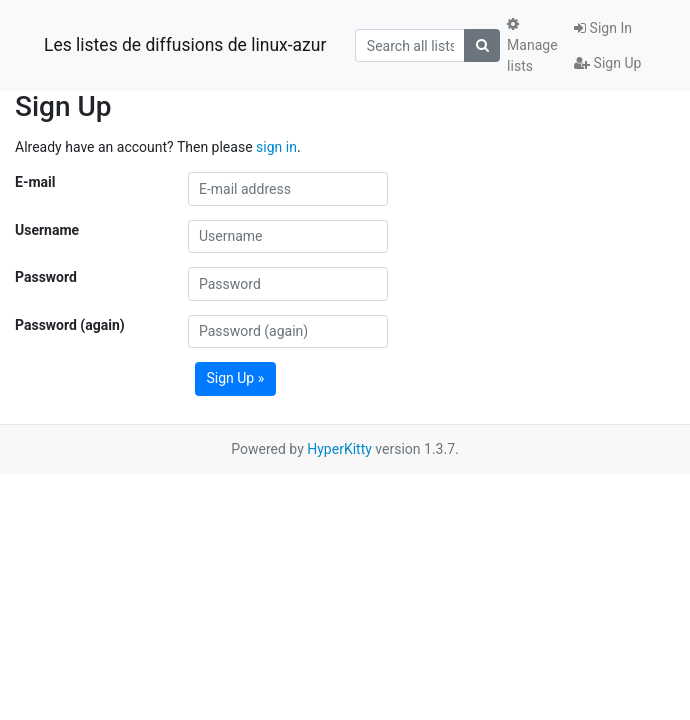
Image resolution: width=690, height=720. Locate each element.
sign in (276, 147)
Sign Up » (236, 378)
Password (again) (70, 325)
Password (46, 277)
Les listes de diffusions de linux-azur (185, 45)
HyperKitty (339, 449)
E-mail (35, 182)
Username (47, 230)
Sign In (603, 28)
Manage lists (532, 45)
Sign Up (607, 63)
